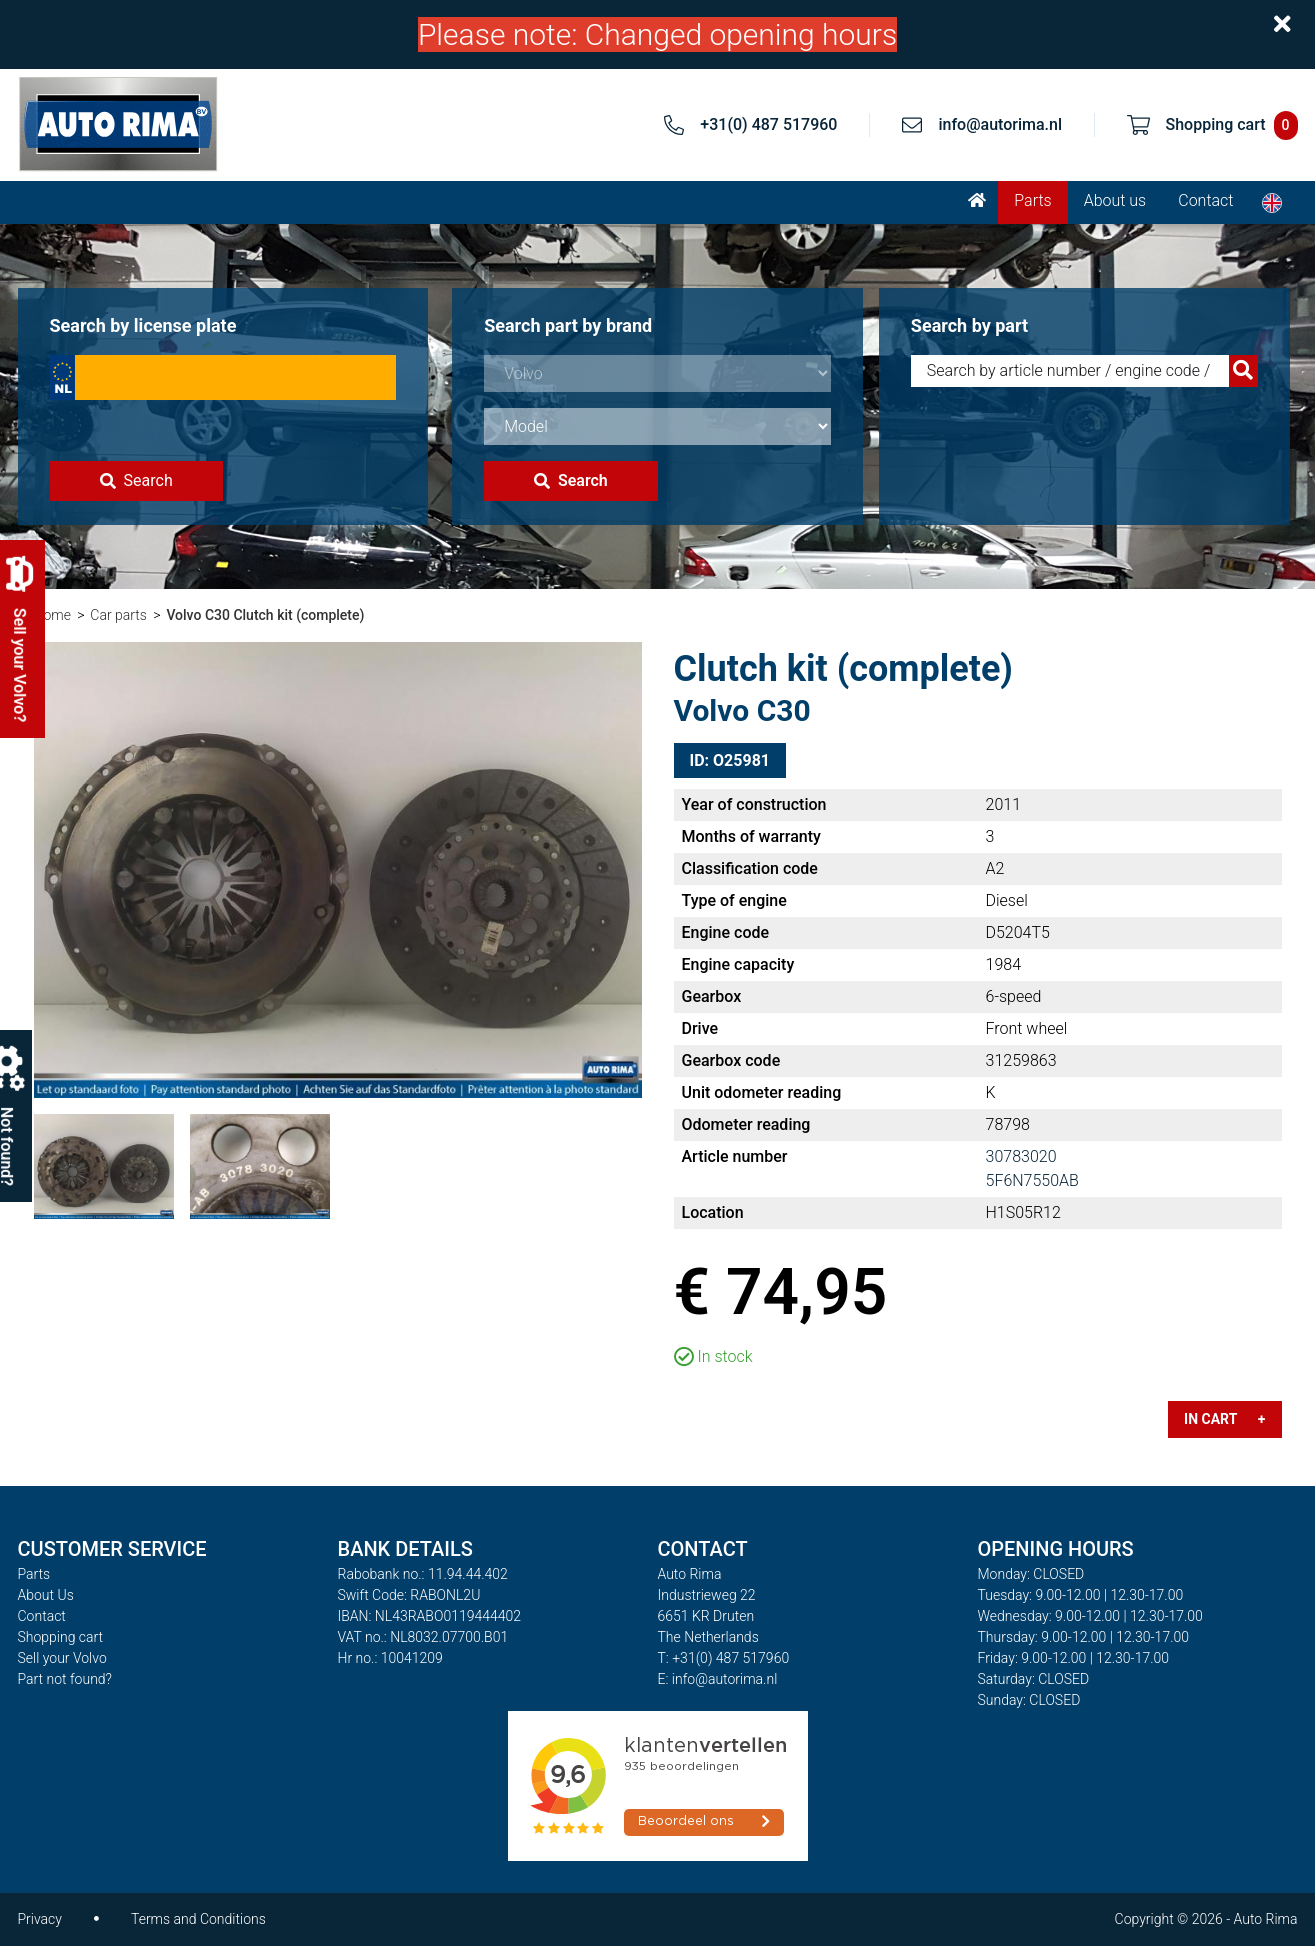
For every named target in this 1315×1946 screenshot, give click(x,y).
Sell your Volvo (62, 1658)
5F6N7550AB (1032, 1180)
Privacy (40, 1919)
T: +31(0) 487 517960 (724, 1658)
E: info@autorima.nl (718, 1679)
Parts (1032, 200)
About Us (46, 1595)
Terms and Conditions (198, 1919)
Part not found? (65, 1679)
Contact (1205, 200)
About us (1115, 200)
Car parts (118, 615)
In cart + (1224, 1419)
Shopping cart (61, 1637)
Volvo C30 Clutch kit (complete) (265, 615)
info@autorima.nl (1000, 124)
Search (136, 480)
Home (52, 615)
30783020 (1021, 1156)
